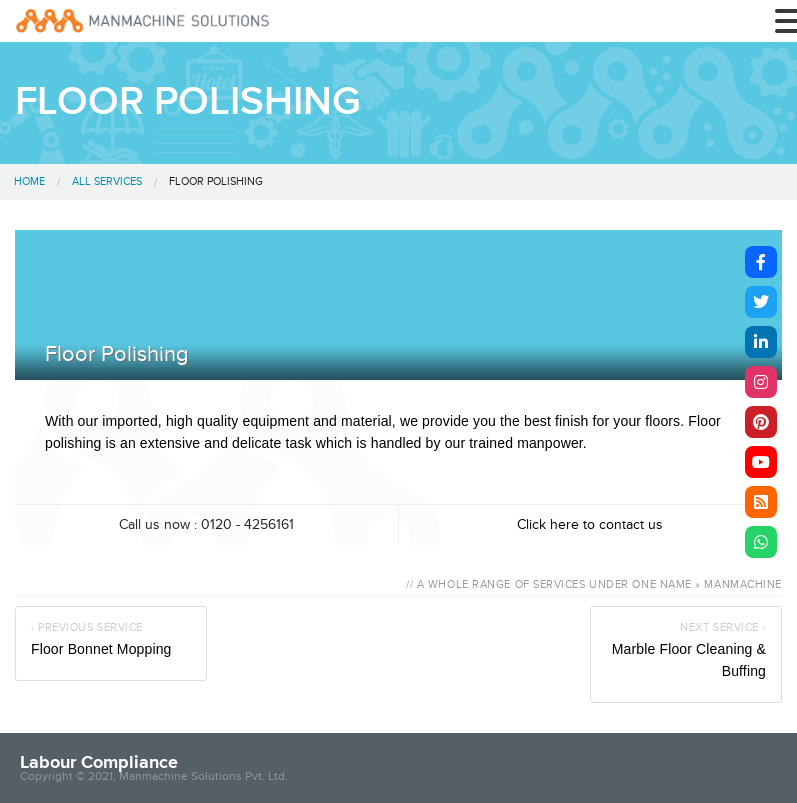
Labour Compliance (99, 762)
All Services (107, 181)
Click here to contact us (590, 524)
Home (29, 181)
